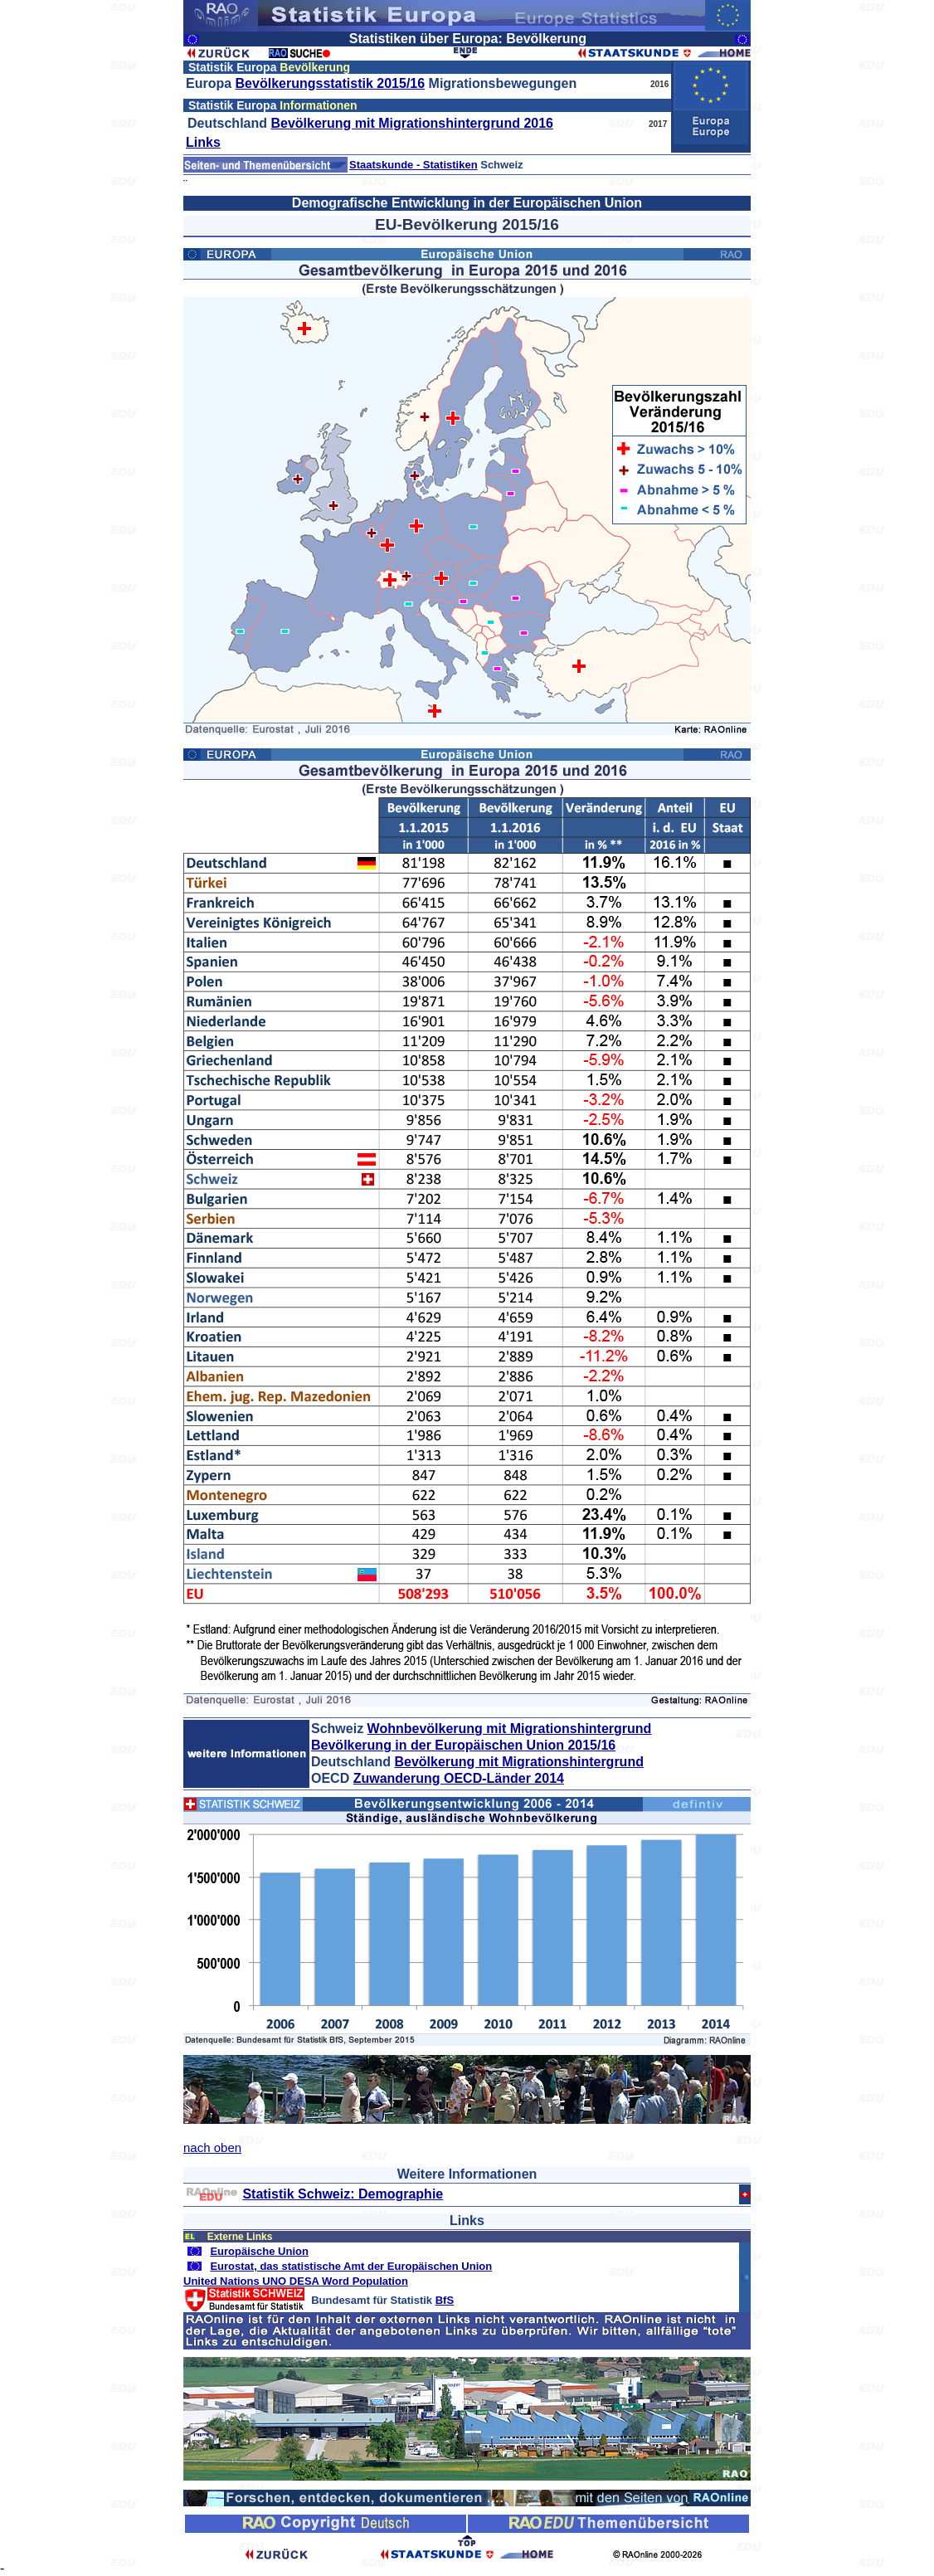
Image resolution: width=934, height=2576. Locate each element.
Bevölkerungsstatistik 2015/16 (331, 83)
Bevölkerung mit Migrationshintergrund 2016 (411, 123)
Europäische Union (259, 2251)
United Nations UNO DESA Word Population (295, 2281)
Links (203, 142)
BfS (444, 2300)
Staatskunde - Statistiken (413, 164)
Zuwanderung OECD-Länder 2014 (458, 1778)
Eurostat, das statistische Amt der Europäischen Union (351, 2266)
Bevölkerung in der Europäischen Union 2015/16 (463, 1745)
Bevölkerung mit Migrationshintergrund (518, 1762)
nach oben (212, 2147)
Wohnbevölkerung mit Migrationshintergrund (509, 1728)
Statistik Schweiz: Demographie (342, 2194)
